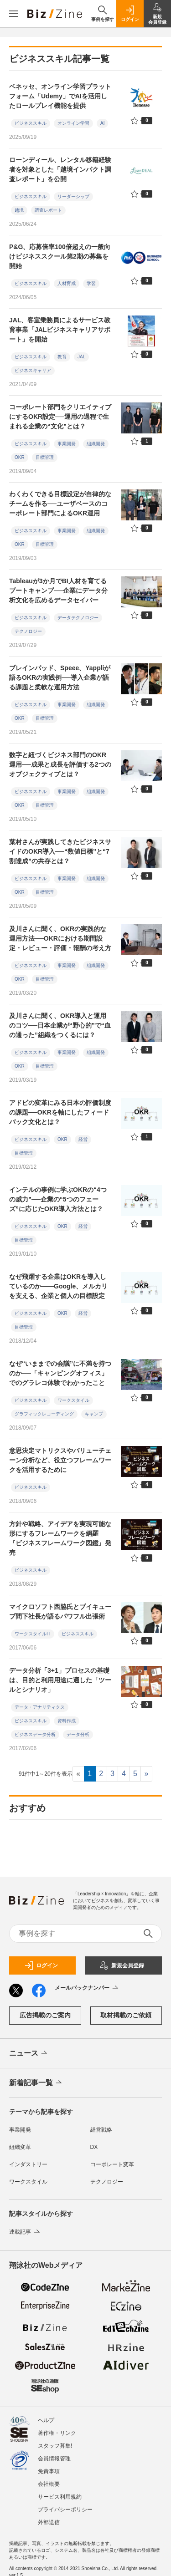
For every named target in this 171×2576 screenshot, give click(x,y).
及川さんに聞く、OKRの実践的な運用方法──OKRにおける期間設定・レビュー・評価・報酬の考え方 (60, 938)
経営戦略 (101, 2130)
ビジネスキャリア (33, 370)
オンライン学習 (73, 123)
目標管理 (45, 457)
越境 (19, 210)
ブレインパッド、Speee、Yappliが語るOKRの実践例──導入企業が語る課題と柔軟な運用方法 (59, 677)
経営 (83, 1139)
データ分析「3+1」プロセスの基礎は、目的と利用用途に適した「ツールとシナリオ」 (60, 1680)
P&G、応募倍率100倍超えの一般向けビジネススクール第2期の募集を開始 (59, 256)
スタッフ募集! (55, 2446)
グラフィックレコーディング (44, 1413)
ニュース (29, 2053)
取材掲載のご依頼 (125, 2015)
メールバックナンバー (87, 1988)
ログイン (41, 1965)
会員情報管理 (54, 2458)
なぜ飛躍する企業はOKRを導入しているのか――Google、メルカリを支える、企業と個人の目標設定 (58, 1286)
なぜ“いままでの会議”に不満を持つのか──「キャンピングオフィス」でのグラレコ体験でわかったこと (60, 1373)
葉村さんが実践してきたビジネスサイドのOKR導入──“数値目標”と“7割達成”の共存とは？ (60, 851)
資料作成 (66, 1720)
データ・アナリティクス (40, 1707)
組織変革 (20, 2147)
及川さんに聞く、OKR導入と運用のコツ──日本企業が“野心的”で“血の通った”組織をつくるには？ (60, 1025)
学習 (91, 283)
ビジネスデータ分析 (35, 1734)
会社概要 (49, 2484)
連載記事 (25, 2232)
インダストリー (28, 2164)
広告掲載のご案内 (45, 2015)
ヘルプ (46, 2420)
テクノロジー (28, 631)
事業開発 (66, 443)
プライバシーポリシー (65, 2509)
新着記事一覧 (36, 2082)
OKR (20, 457)
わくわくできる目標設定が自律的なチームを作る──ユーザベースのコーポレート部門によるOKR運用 (60, 503)
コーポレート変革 (112, 2164)
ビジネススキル (31, 123)
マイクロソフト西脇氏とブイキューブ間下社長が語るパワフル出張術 (60, 1611)
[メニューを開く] (13, 13)
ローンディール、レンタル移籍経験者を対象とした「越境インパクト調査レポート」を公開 (60, 169)
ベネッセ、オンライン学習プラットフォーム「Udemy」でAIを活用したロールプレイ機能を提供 (60, 96)
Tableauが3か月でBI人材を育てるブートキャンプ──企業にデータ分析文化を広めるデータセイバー (58, 590)
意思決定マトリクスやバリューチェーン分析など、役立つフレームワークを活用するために (60, 1460)
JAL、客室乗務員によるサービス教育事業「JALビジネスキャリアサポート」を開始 (59, 329)
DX (94, 2147)
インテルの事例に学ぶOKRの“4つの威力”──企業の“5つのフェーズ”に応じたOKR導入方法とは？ (58, 1199)
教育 (62, 356)
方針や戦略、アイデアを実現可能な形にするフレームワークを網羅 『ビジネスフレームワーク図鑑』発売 (60, 1538)
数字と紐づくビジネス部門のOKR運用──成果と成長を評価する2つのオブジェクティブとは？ (60, 764)
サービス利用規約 (60, 2497)
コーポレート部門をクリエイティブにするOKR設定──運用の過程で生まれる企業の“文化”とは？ (60, 416)
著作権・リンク (57, 2433)
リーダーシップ (73, 196)
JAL (81, 356)
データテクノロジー (77, 617)
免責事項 (49, 2471)
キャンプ (94, 1413)
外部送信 (49, 2522)
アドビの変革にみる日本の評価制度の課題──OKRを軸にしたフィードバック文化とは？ (60, 1112)
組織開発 (96, 443)
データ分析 (78, 1734)
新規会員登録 (121, 1965)
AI (102, 123)
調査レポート (48, 210)
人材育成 (66, 283)
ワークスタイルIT (33, 1633)
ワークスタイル (73, 1400)
